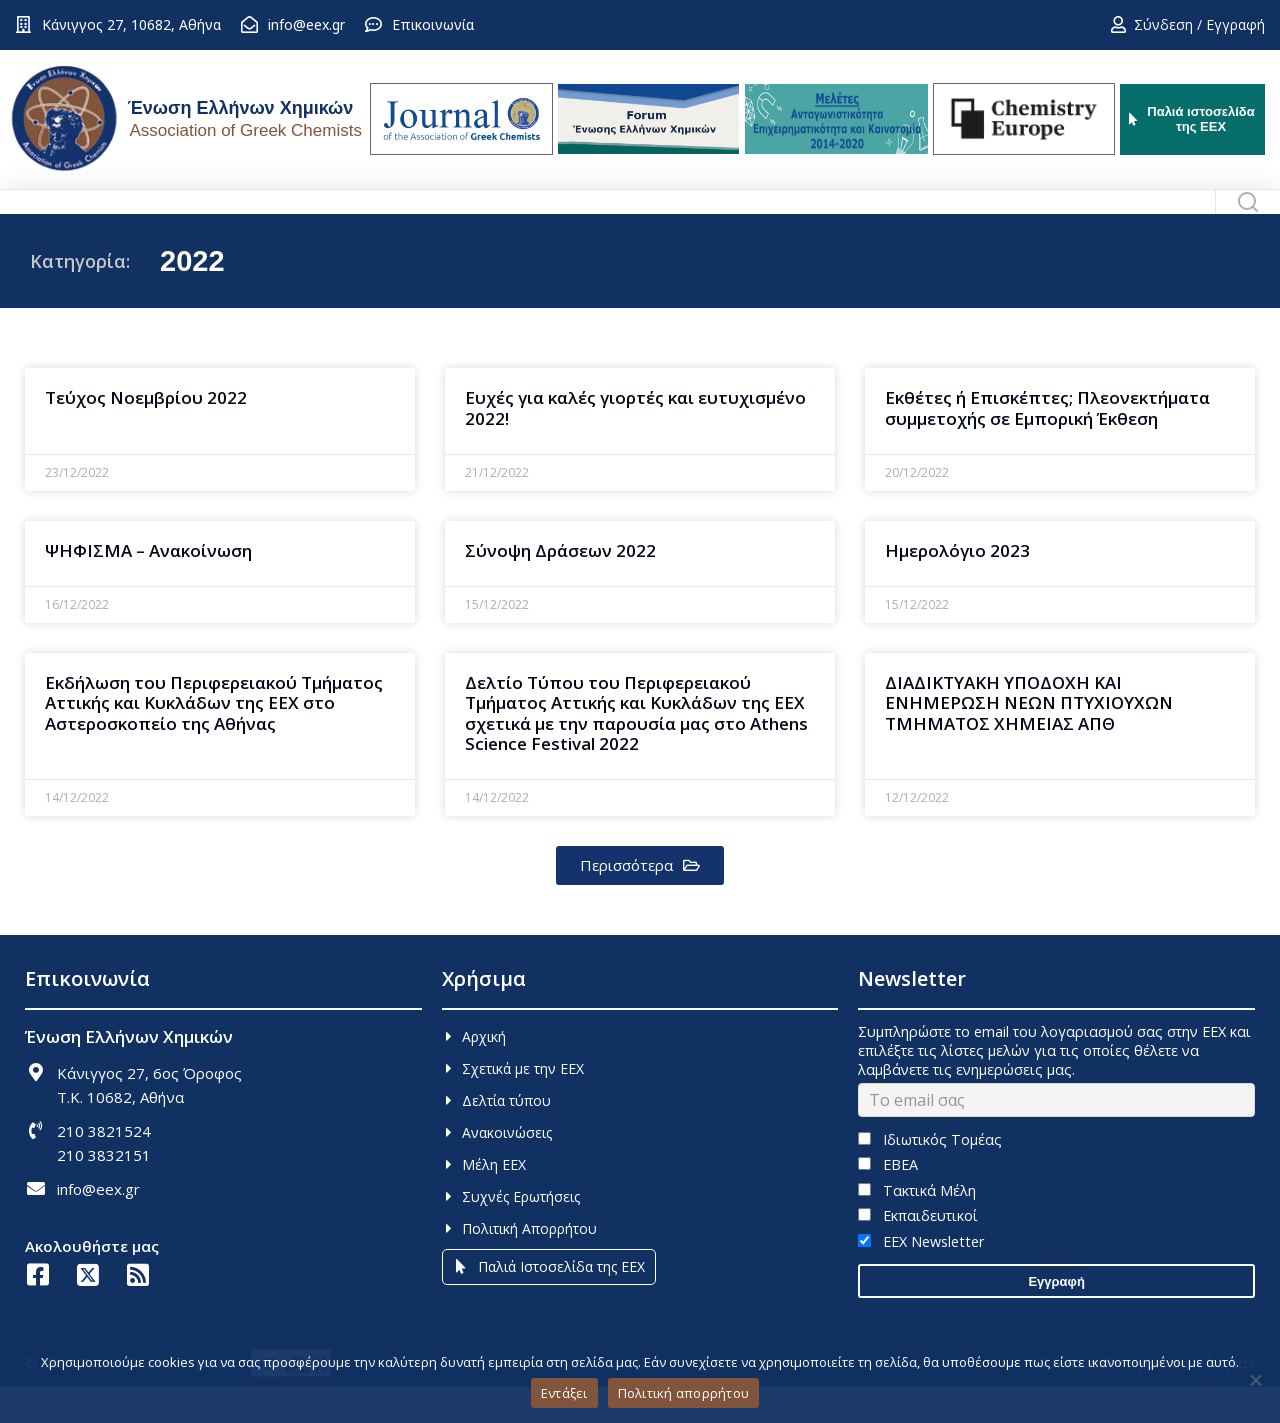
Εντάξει (564, 1393)
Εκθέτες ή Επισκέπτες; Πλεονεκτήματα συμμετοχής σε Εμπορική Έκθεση (1047, 443)
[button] (640, 901)
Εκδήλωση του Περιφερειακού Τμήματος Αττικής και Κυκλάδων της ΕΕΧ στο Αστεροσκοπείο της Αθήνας (214, 739)
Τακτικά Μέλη (916, 1226)
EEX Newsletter (920, 1277)
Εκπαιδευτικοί (917, 1251)
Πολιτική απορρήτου (684, 1393)
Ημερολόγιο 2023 (957, 586)
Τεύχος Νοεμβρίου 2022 (146, 433)
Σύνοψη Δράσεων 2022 (560, 586)
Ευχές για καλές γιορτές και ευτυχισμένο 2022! (635, 443)
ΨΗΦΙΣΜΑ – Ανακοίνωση (148, 586)
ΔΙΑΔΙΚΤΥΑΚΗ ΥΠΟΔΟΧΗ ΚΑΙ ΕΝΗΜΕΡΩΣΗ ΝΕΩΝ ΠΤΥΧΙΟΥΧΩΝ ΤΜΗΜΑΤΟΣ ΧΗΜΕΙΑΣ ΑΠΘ (1029, 739)
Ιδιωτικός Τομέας (929, 1175)
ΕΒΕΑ (887, 1200)
